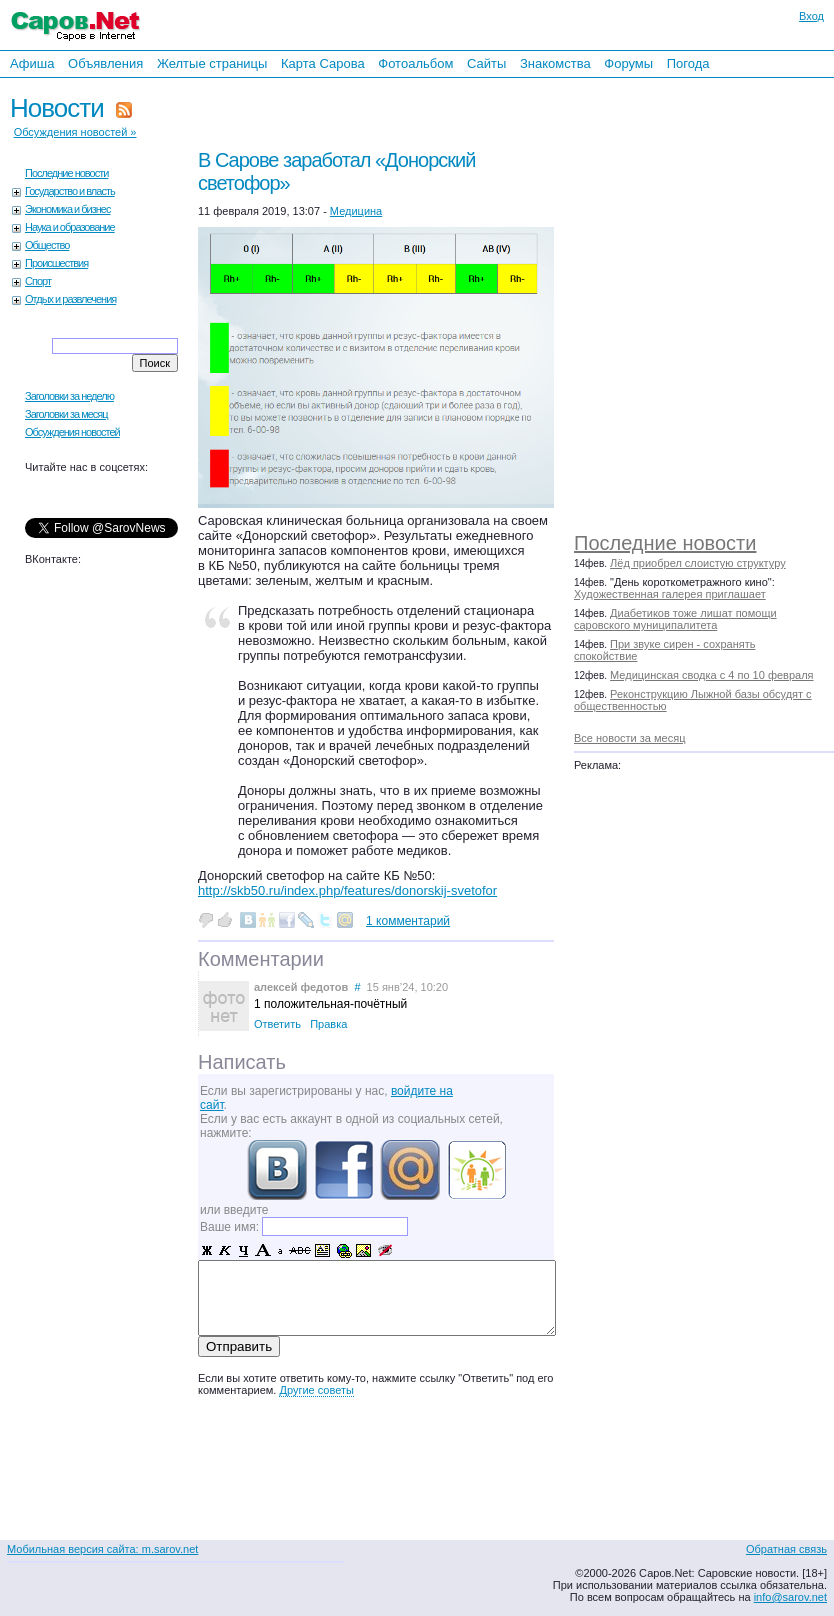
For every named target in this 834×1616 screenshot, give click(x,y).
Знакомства (555, 63)
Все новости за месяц (629, 738)
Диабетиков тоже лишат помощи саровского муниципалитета (675, 619)
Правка (328, 1024)
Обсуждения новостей (72, 432)
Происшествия (56, 263)
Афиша (32, 63)
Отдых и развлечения (70, 299)
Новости (57, 108)
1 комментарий (408, 921)
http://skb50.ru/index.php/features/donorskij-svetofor (347, 890)
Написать (242, 1062)
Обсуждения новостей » (75, 132)
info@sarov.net (790, 1597)
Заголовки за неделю (69, 396)
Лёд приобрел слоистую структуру (698, 563)
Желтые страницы (212, 63)
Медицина (356, 211)
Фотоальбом (415, 63)
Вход (811, 16)
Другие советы (316, 1390)
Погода (688, 63)
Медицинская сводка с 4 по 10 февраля (711, 675)
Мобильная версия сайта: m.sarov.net (102, 1549)
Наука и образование (70, 227)
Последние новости (665, 543)
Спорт (38, 281)
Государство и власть (70, 191)
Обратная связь (786, 1549)
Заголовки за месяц (66, 414)
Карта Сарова (323, 63)
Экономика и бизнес (67, 209)
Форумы (628, 63)
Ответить (277, 1024)
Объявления (105, 63)
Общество (47, 245)
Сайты (486, 63)
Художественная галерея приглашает (670, 594)
